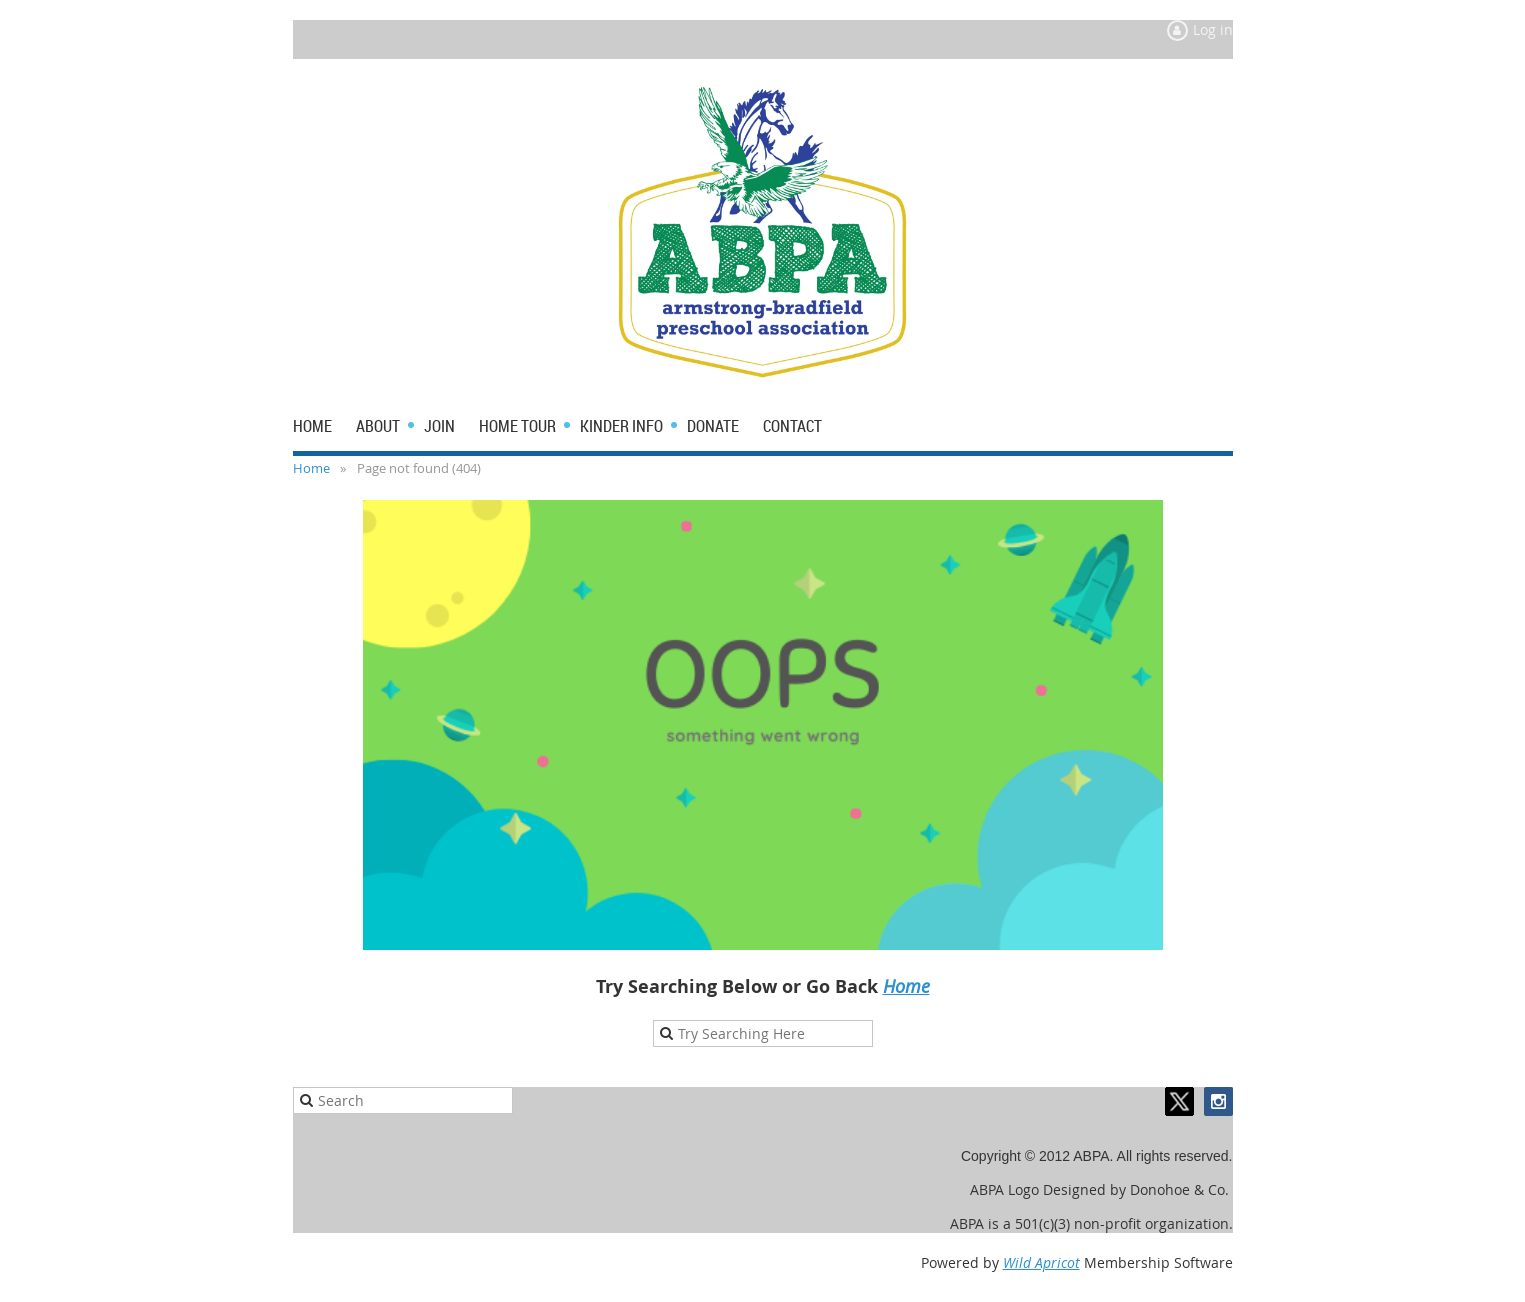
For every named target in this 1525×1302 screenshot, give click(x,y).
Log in (1213, 29)
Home (311, 468)
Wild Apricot (1041, 1262)
